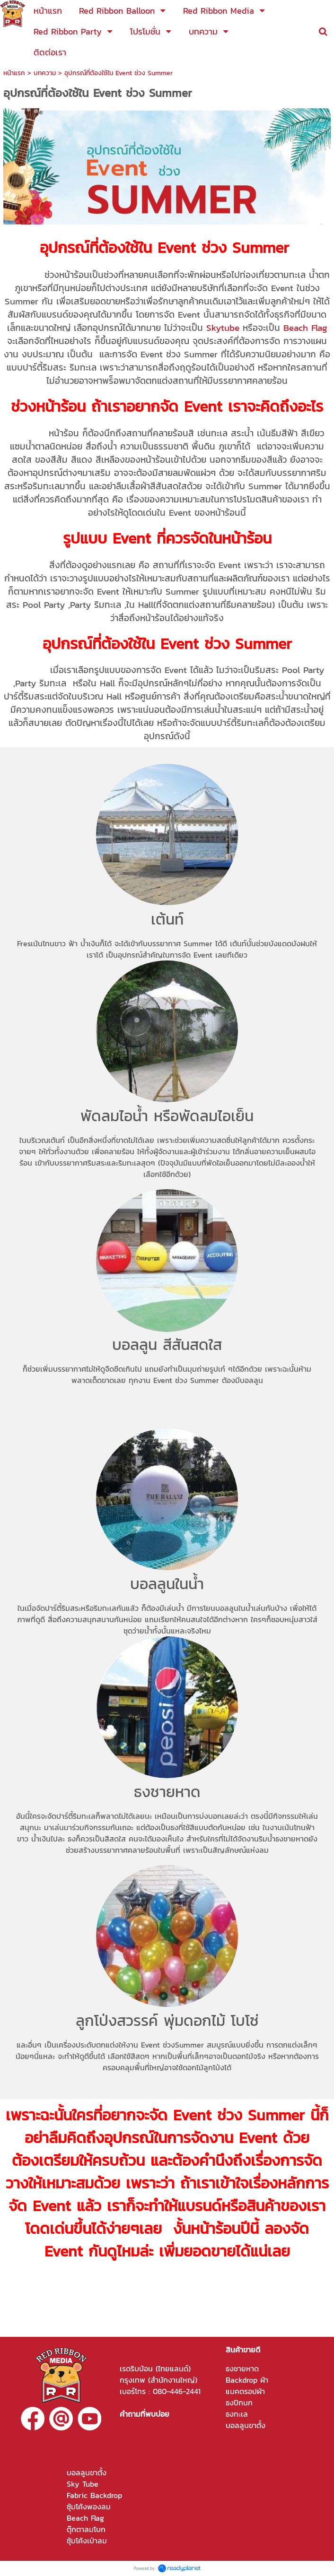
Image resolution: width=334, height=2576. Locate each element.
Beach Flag (305, 327)
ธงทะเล (237, 2414)
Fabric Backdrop (94, 2495)
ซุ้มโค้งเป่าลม (87, 2540)
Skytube (222, 327)
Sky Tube (82, 2484)
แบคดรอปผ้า (245, 2391)
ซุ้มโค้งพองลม (89, 2506)
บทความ (46, 73)
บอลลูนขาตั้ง (245, 2425)
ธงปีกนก (239, 2402)
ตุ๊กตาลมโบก (86, 2529)
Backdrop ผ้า (247, 2380)
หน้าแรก (14, 73)
